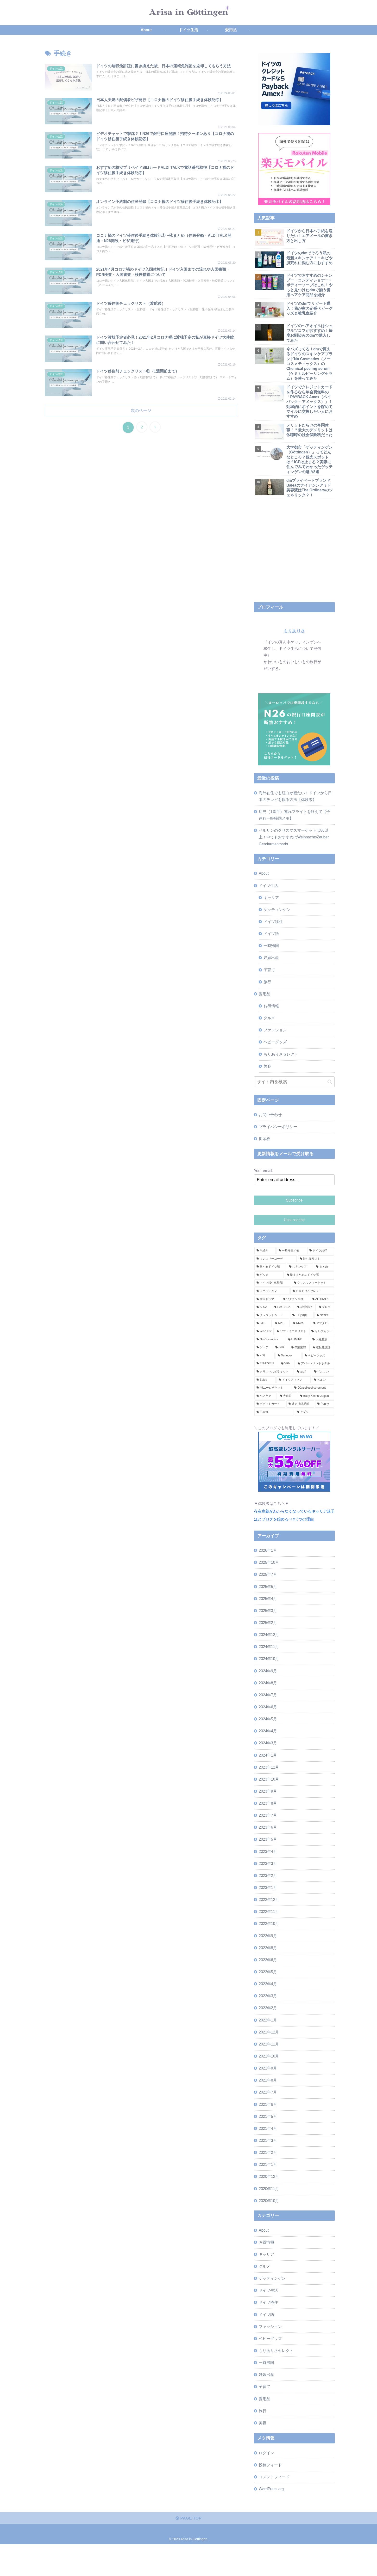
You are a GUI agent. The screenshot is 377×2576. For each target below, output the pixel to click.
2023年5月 (268, 1858)
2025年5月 (268, 1600)
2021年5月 (268, 2140)
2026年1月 (268, 1563)
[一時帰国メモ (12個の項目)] (291, 1263)
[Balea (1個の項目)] (265, 1392)
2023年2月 (268, 1895)
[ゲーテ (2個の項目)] (263, 1360)
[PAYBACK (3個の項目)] (283, 1320)
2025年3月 (268, 1624)
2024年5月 (268, 1735)
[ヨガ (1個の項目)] (303, 1384)
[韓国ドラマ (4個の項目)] (267, 1311)
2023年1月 (268, 1907)
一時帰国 (271, 954)
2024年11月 (269, 1661)
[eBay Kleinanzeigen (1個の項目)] (316, 1408)
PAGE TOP (188, 2550)
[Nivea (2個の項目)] (300, 1336)
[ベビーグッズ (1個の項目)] (318, 1368)
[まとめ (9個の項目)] (324, 1279)
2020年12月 (269, 2202)
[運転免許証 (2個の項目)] (322, 1360)
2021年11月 (269, 2067)
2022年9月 (268, 1956)
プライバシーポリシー (278, 1138)
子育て (269, 979)
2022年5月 (268, 1993)
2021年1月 (268, 2190)
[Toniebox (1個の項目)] (289, 1368)
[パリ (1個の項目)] (264, 1368)
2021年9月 (268, 2091)
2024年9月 (268, 1686)
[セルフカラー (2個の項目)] (321, 1344)
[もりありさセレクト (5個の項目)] (312, 1303)
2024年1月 (268, 1772)
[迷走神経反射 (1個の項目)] (300, 1416)
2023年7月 (268, 1833)
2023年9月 (268, 1809)
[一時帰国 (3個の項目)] (302, 1327)
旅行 (267, 991)
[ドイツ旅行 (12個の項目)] (320, 1263)
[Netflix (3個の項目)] (324, 1327)
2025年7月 (268, 1588)
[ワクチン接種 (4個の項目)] (295, 1311)
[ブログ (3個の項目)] (325, 1320)
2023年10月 (269, 1797)
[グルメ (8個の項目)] (269, 1287)
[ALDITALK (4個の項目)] (322, 1311)
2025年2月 (268, 1637)
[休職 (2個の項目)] (280, 1360)
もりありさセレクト (281, 1065)
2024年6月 (268, 1723)
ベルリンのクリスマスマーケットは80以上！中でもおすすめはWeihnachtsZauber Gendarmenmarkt (294, 844)
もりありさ (294, 636)
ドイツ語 (271, 942)
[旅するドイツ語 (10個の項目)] (270, 1279)
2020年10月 (269, 2226)
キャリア (271, 905)
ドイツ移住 (273, 930)
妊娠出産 (271, 967)
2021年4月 (268, 2153)
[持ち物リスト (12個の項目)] (316, 1271)
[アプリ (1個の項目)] (314, 1424)
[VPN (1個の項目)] (287, 1376)
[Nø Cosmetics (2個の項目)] (269, 1352)
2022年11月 (269, 1931)
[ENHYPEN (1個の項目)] (266, 1376)
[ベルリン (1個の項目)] (323, 1384)
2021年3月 (268, 2165)
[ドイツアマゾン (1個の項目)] (293, 1392)
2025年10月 (269, 1575)
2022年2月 (268, 2030)
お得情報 (271, 1016)
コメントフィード (274, 2508)
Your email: (263, 1182)
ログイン (266, 2483)
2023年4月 (268, 1870)
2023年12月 (269, 1784)
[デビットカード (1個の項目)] (269, 1416)
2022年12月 (269, 1919)
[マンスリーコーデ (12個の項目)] (275, 1271)
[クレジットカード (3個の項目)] (271, 1327)
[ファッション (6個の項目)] (271, 1303)
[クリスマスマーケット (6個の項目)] (313, 1295)
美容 (267, 1077)
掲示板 (264, 1151)
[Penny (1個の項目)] (324, 1416)
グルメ (269, 1028)
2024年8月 (268, 1698)
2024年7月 (268, 1711)
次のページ (141, 412)
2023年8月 (268, 1821)
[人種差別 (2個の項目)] (322, 1352)
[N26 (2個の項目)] (281, 1336)
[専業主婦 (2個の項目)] (299, 1360)
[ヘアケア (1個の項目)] (265, 1408)
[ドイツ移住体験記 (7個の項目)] (272, 1295)
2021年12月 (269, 2054)
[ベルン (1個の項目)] (323, 1392)
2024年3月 (268, 1760)
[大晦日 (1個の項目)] (287, 1408)
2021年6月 (268, 2128)
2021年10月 (269, 2079)
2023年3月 (268, 1882)
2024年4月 (268, 1747)
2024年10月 (269, 1674)
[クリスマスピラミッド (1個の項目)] (274, 1384)
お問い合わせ (270, 1126)
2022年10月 (269, 1944)
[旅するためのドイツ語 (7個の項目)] (309, 1287)
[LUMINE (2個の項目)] (297, 1352)
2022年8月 (268, 1968)
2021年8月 (268, 2104)
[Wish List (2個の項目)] (264, 1344)
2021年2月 (268, 2177)
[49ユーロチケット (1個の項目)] (272, 1400)
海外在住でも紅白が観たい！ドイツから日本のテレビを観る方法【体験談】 (295, 802)
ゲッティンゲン (277, 918)
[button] (330, 1093)
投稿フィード (270, 2495)
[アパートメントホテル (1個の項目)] (315, 1376)
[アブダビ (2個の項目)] (322, 1336)
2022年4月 (268, 2005)
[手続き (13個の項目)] (265, 1263)
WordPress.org (272, 2520)
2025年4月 (268, 1612)
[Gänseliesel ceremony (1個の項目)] (313, 1400)
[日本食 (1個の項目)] (274, 1424)
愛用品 (264, 1003)
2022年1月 (268, 2042)
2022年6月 (268, 1981)
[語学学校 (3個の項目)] (305, 1320)
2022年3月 (268, 2017)
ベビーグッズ (275, 1053)
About (264, 881)
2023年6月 (268, 1845)
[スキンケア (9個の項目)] (300, 1279)
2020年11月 (269, 2214)
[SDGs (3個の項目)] (262, 1320)
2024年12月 (269, 1649)
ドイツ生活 (268, 893)
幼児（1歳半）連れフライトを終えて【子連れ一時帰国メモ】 (294, 821)
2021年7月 (268, 2116)
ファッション (275, 1040)
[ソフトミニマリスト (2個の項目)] (291, 1344)
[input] (294, 1093)
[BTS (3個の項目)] (263, 1336)
